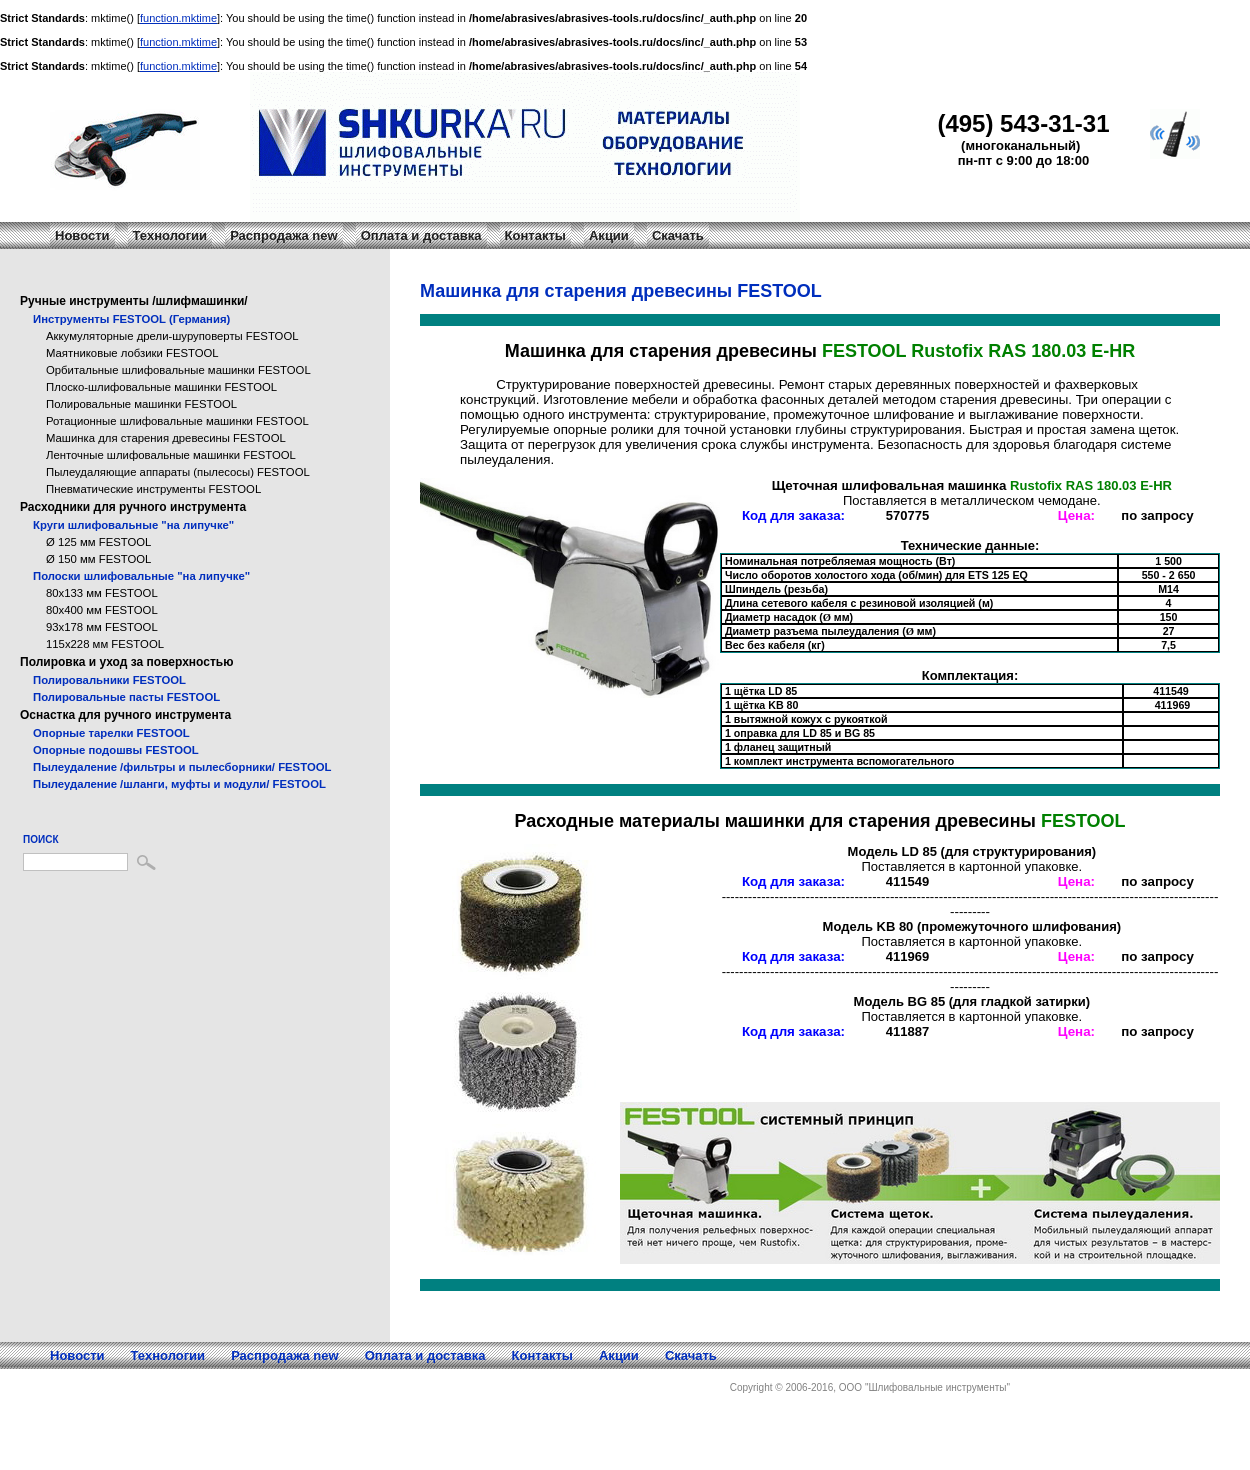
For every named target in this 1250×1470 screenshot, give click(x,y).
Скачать (678, 235)
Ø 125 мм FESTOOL (98, 542)
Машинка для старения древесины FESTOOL (166, 438)
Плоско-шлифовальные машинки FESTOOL (161, 387)
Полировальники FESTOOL (109, 680)
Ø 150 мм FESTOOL (98, 559)
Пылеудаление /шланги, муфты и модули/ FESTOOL (179, 784)
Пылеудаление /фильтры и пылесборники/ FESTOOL (182, 767)
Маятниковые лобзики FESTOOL (132, 353)
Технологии (170, 235)
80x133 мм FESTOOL (102, 593)
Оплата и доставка (421, 235)
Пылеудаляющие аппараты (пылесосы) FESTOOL (178, 472)
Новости (82, 235)
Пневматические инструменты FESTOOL (153, 489)
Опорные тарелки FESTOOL (111, 733)
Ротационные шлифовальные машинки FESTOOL (177, 421)
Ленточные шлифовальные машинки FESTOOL (171, 455)
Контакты (535, 235)
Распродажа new (284, 235)
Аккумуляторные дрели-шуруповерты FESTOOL (172, 336)
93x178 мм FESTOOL (102, 627)
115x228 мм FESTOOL (105, 644)
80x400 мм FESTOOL (102, 610)
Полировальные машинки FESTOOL (141, 404)
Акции (609, 235)
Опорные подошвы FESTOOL (116, 750)
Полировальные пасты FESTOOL (126, 697)
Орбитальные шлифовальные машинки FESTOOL (178, 370)
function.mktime (178, 18)
